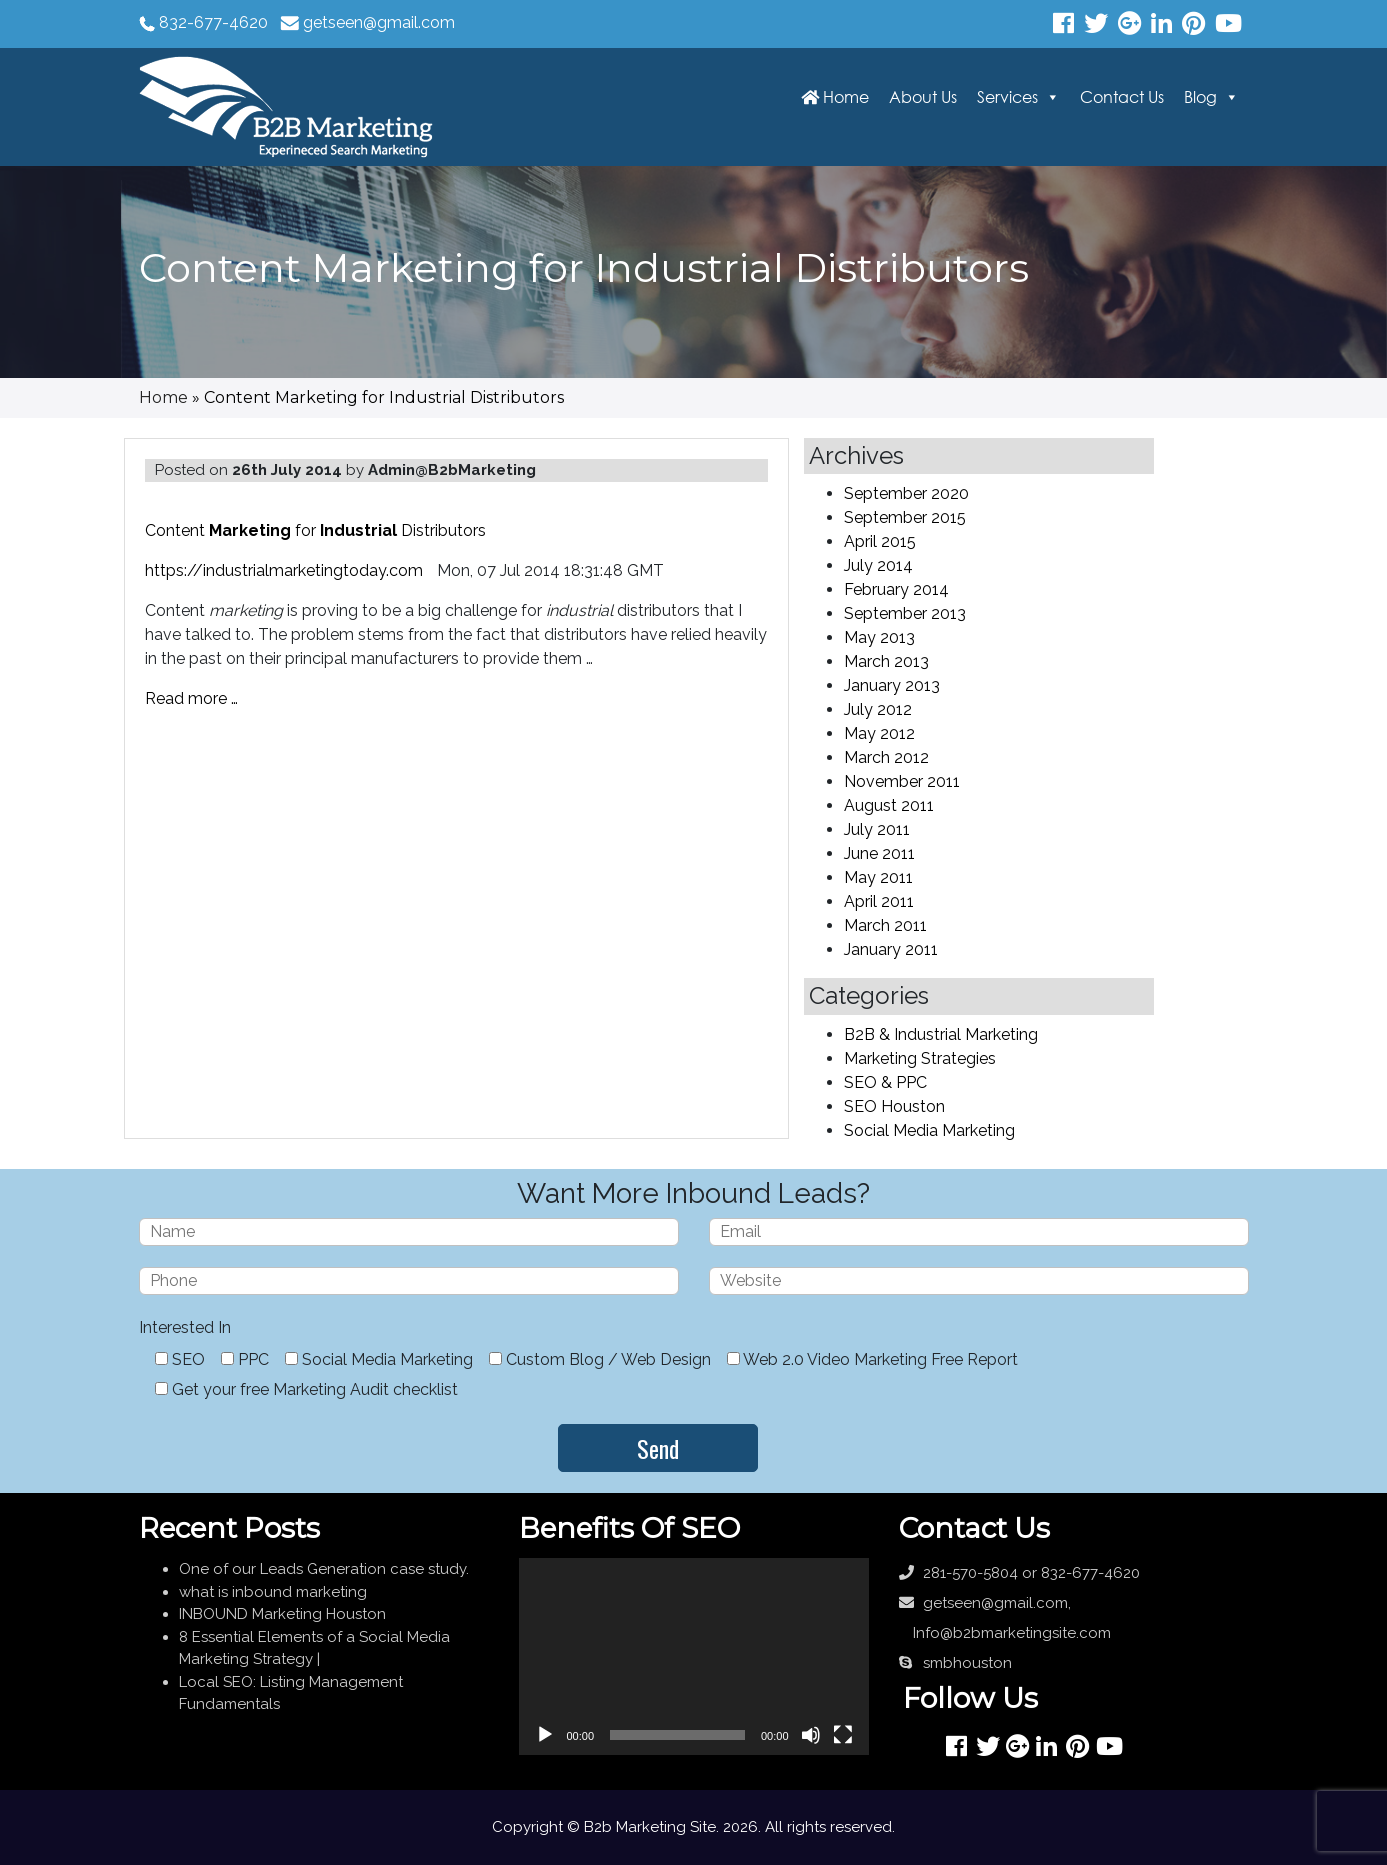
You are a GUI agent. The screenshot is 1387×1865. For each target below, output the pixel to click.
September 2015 (905, 517)
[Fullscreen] (843, 1735)
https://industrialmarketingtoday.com (284, 570)
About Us (923, 97)
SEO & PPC (885, 1082)
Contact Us (1122, 97)
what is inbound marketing (273, 1592)
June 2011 (879, 853)
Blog (1200, 97)
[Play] (545, 1735)
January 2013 (892, 685)
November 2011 (902, 781)
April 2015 (880, 541)
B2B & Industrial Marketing (941, 1034)
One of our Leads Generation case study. (324, 1569)
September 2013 (905, 613)
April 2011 (879, 901)
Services (1007, 97)
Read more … (191, 698)
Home (835, 97)
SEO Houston (894, 1106)
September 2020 (906, 493)
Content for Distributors (315, 530)
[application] (694, 1656)
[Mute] (811, 1735)
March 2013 (886, 661)
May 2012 (879, 733)
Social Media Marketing (929, 1130)
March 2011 (885, 925)
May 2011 (878, 877)
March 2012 (886, 757)
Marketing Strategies (920, 1058)
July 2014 (878, 565)
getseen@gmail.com (379, 22)
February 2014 (896, 589)
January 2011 (891, 949)
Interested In (185, 1327)
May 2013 (879, 637)
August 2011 (889, 805)
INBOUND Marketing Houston (282, 1614)
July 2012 (878, 709)
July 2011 (877, 829)
